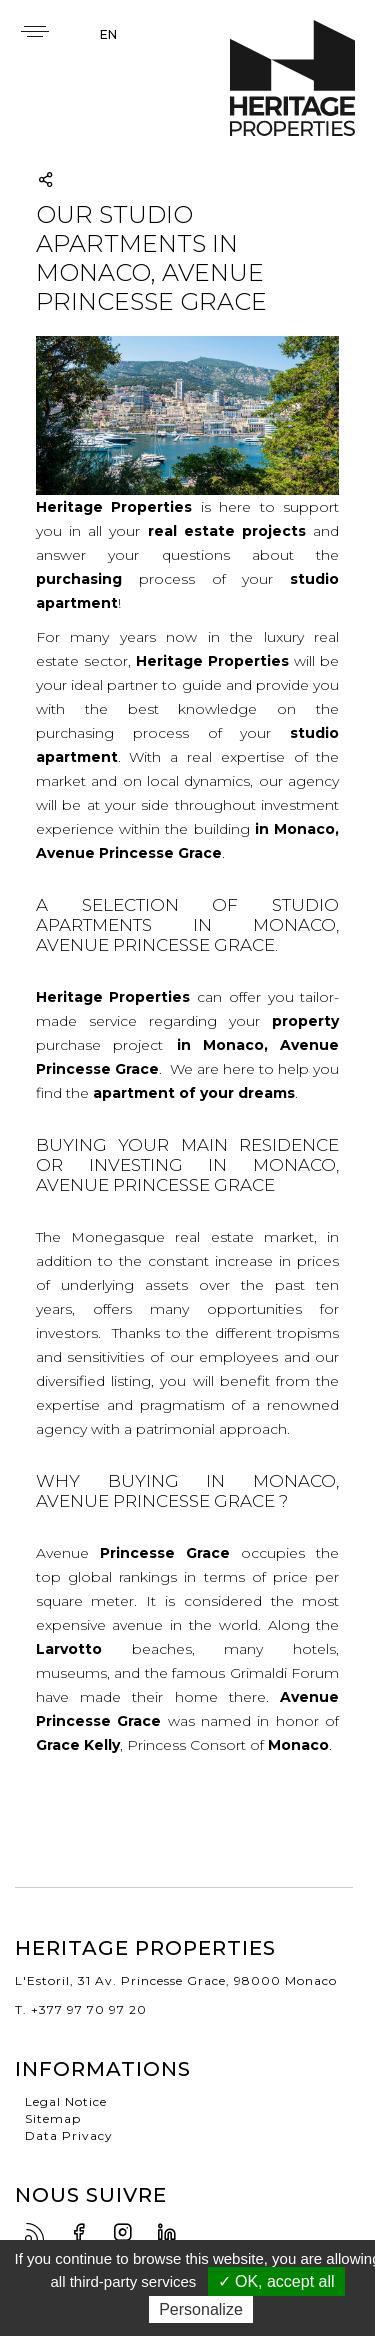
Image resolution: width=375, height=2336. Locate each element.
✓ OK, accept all (276, 2281)
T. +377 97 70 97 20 (81, 2009)
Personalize (201, 2309)
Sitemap (53, 2118)
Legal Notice (66, 2101)
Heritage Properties (292, 78)
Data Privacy (69, 2135)
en (108, 34)
